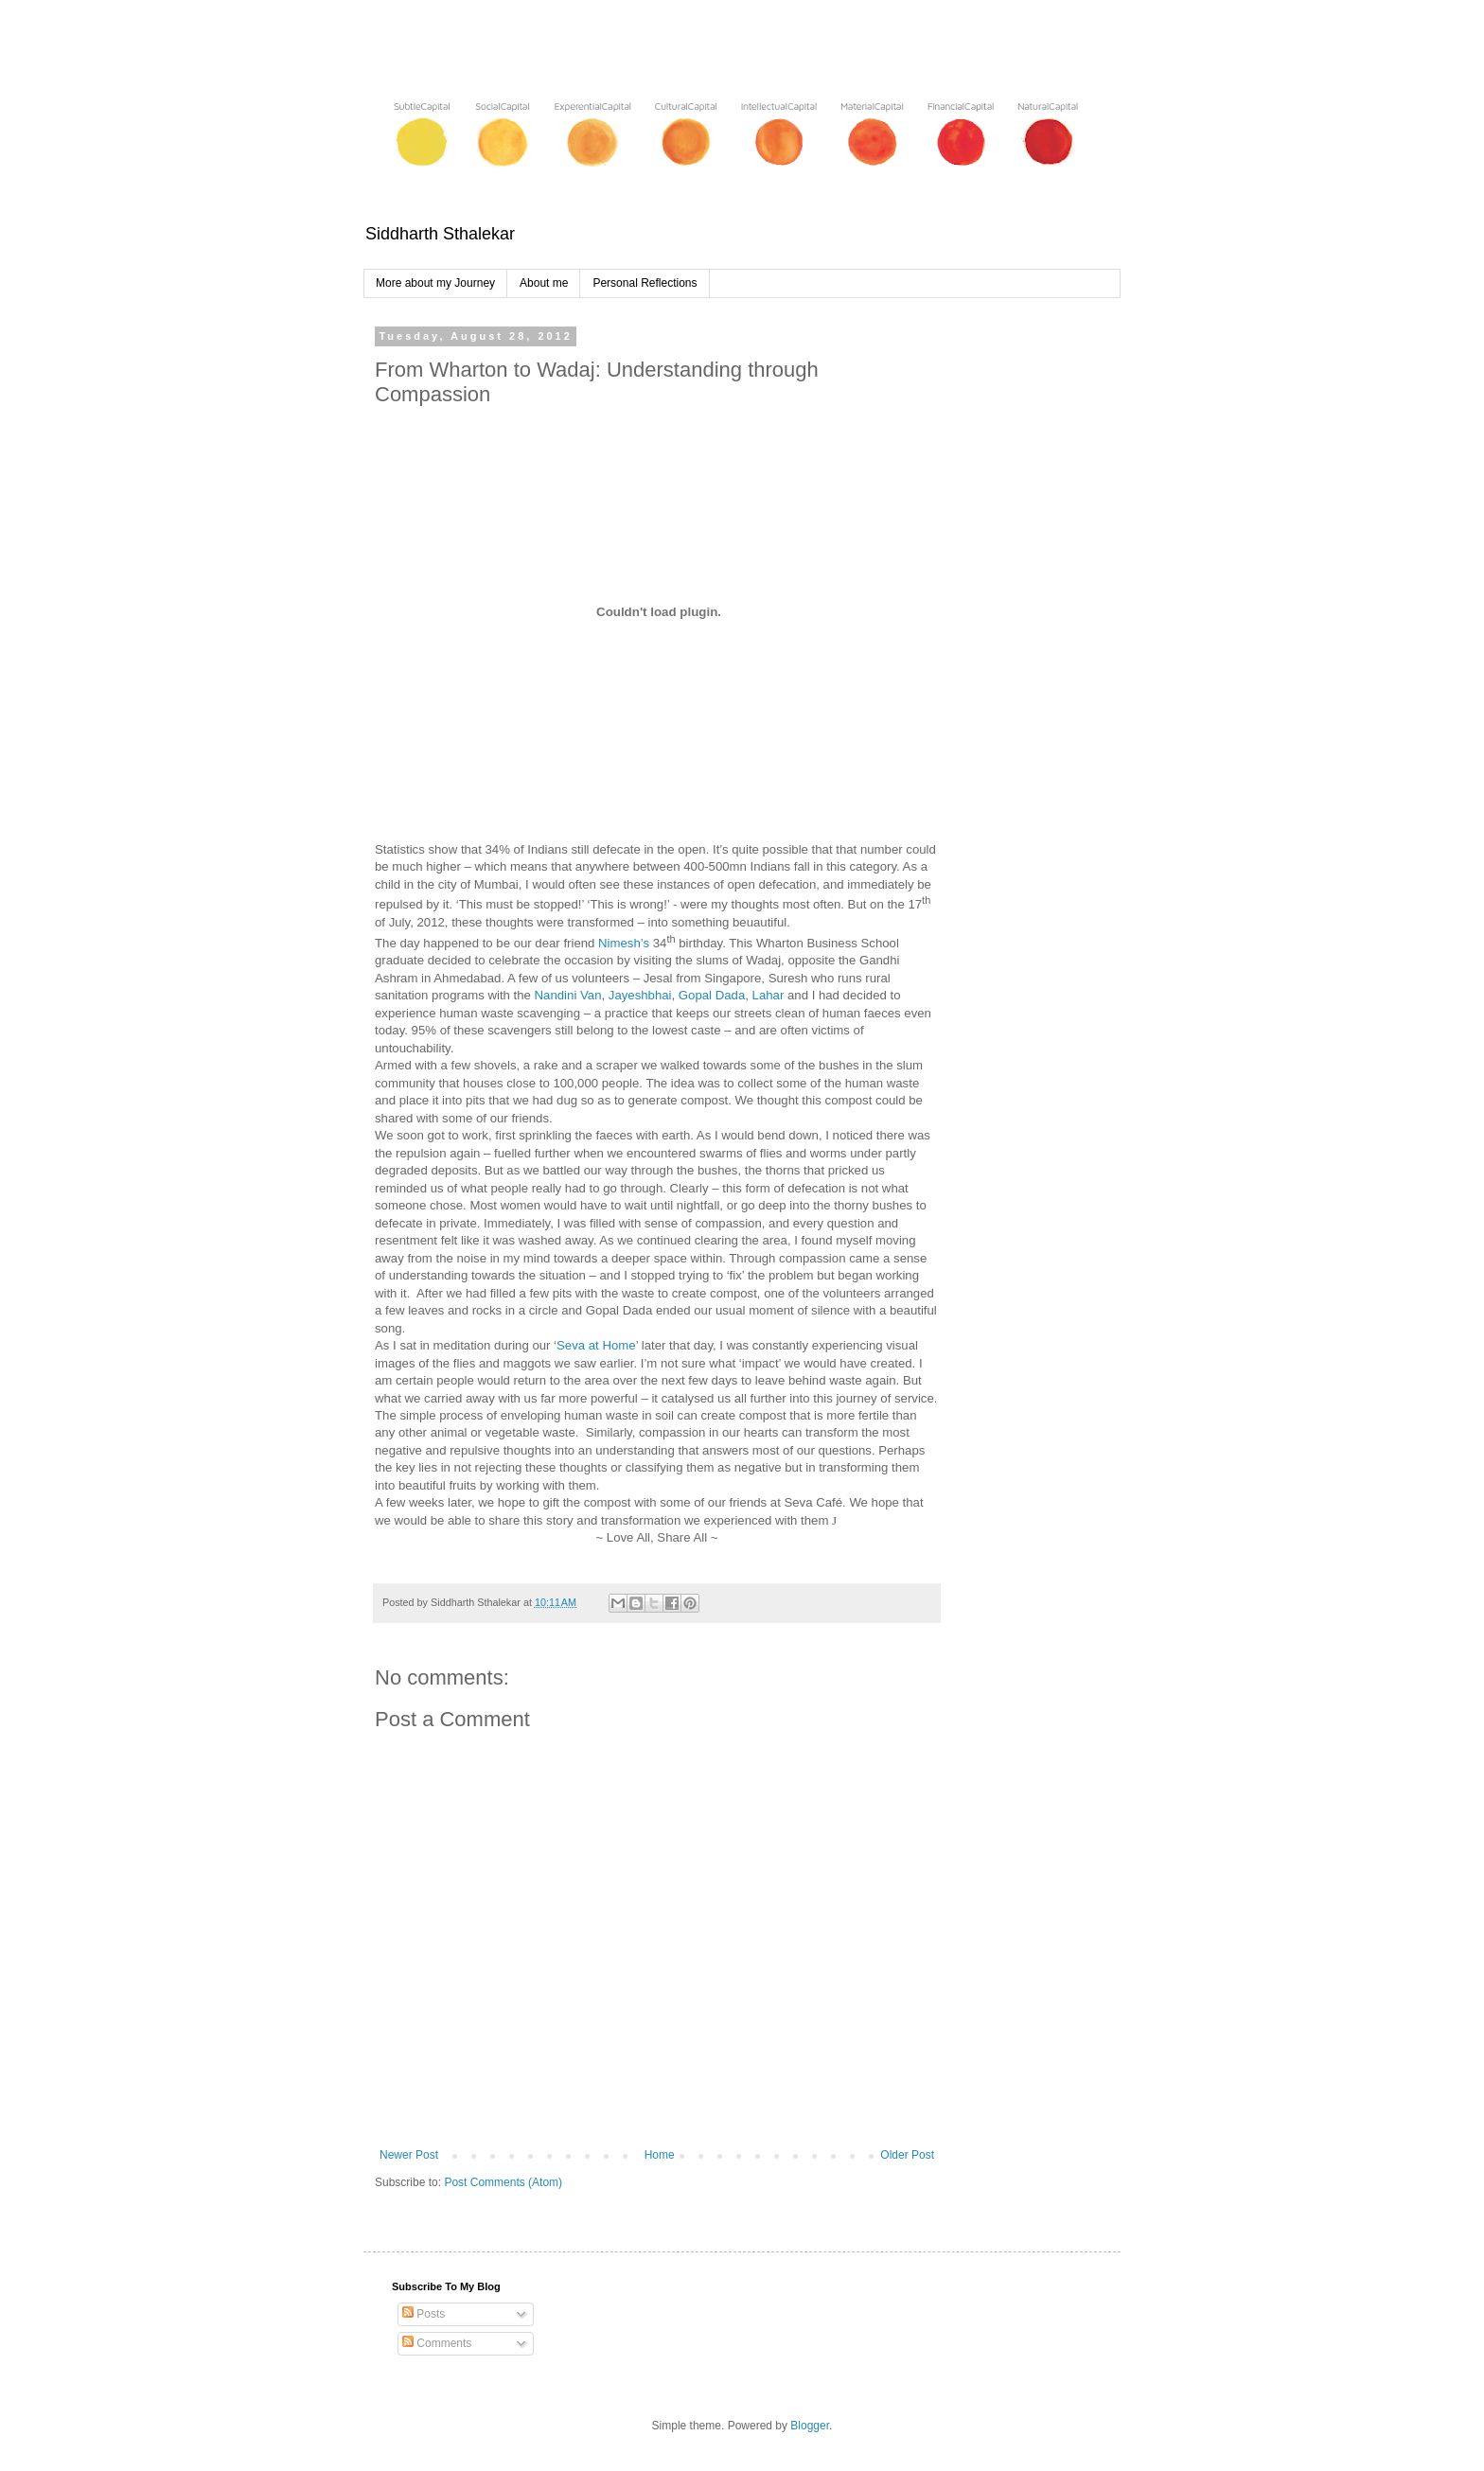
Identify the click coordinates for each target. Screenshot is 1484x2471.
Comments (436, 2343)
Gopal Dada (712, 995)
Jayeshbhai (640, 995)
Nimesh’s (625, 943)
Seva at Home (596, 1345)
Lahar (768, 995)
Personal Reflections (644, 283)
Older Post (907, 2155)
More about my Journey (435, 283)
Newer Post (409, 2155)
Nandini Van (568, 995)
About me (544, 283)
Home (660, 2155)
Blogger (809, 2425)
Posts (423, 2314)
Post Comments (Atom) (503, 2182)
